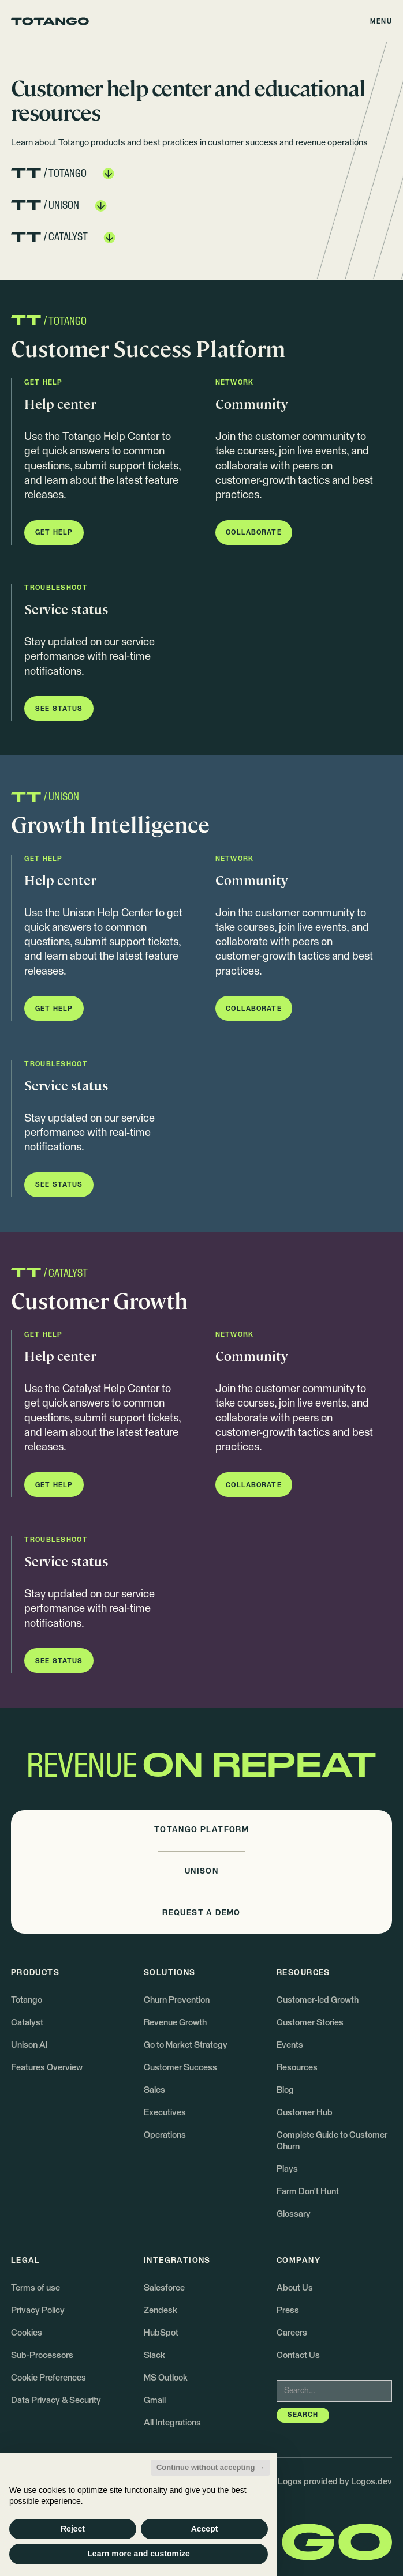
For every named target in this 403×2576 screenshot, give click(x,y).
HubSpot (161, 2333)
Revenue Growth (175, 2022)
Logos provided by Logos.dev (335, 2481)
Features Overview (47, 2067)
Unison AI (29, 2045)
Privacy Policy (38, 2310)
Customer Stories (310, 2022)
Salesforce (164, 2288)
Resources (297, 2067)
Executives (165, 2112)
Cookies (26, 2333)
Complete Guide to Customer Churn (332, 2141)
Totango (26, 2000)
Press (288, 2310)
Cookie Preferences (48, 2378)
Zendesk (160, 2310)
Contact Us (298, 2355)
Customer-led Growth (318, 2000)
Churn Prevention (177, 2000)
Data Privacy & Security (56, 2400)
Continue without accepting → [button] (210, 2467)
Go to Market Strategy (185, 2045)
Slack (154, 2355)
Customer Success (180, 2067)
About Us (295, 2288)
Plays (287, 2169)
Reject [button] (73, 2528)
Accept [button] (204, 2528)
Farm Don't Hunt (308, 2191)
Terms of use (35, 2288)
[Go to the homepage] (50, 21)
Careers (292, 2333)
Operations (165, 2135)
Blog (285, 2090)
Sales (154, 2090)
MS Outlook (166, 2378)
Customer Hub (305, 2112)
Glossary (294, 2214)
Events (290, 2045)
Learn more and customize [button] (138, 2553)
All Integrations (172, 2423)
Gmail (155, 2400)
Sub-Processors (42, 2355)
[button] (382, 21)
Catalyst (27, 2022)
